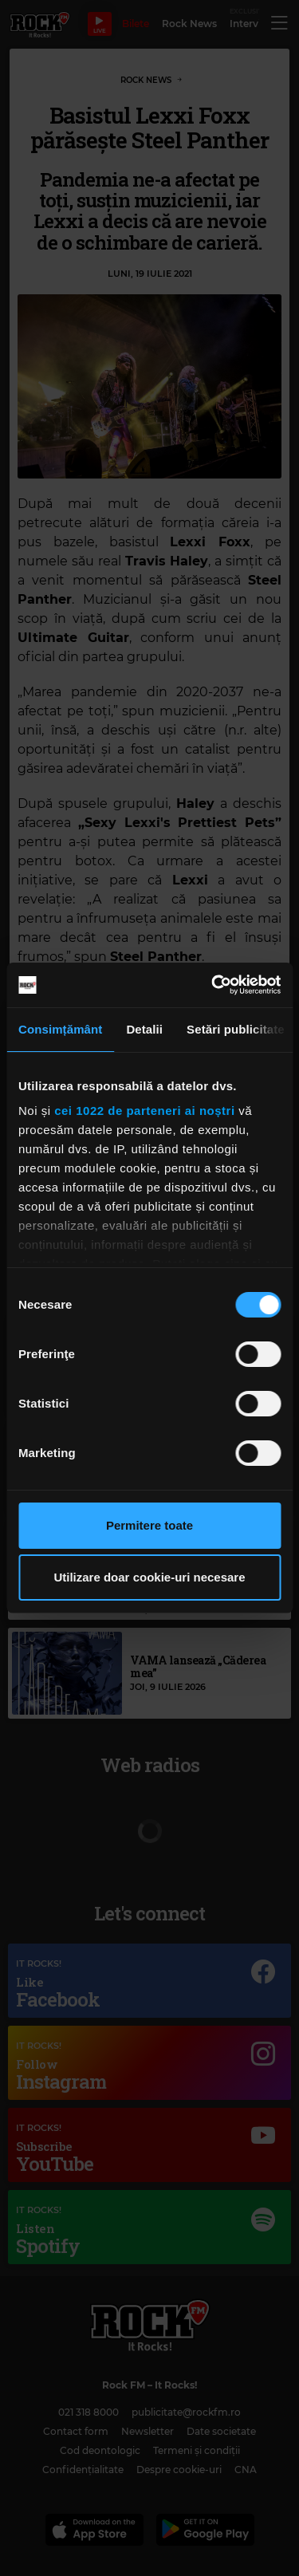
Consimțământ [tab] (60, 1029)
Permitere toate (149, 1525)
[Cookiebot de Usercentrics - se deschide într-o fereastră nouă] (213, 985)
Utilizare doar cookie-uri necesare (149, 1577)
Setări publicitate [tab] (236, 1029)
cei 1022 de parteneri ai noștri (144, 1110)
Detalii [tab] (144, 1029)
